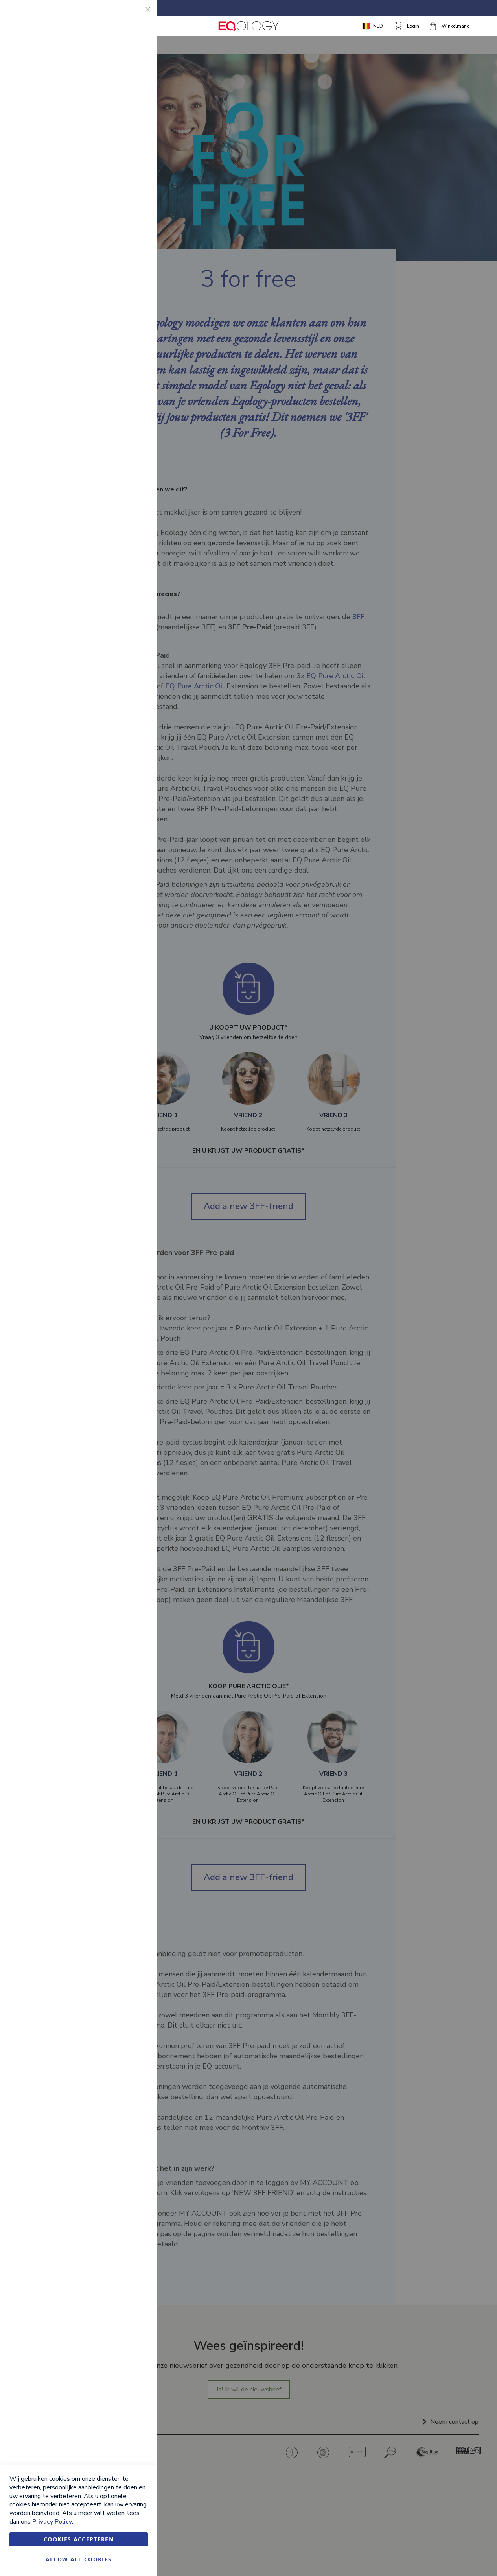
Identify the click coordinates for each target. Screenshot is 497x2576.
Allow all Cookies (79, 2559)
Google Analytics (135, 223)
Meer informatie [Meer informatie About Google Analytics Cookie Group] (127, 276)
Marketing (135, 110)
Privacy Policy (52, 2521)
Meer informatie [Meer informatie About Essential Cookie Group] (127, 77)
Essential (135, 15)
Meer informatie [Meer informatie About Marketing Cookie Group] (127, 189)
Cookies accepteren (79, 2539)
